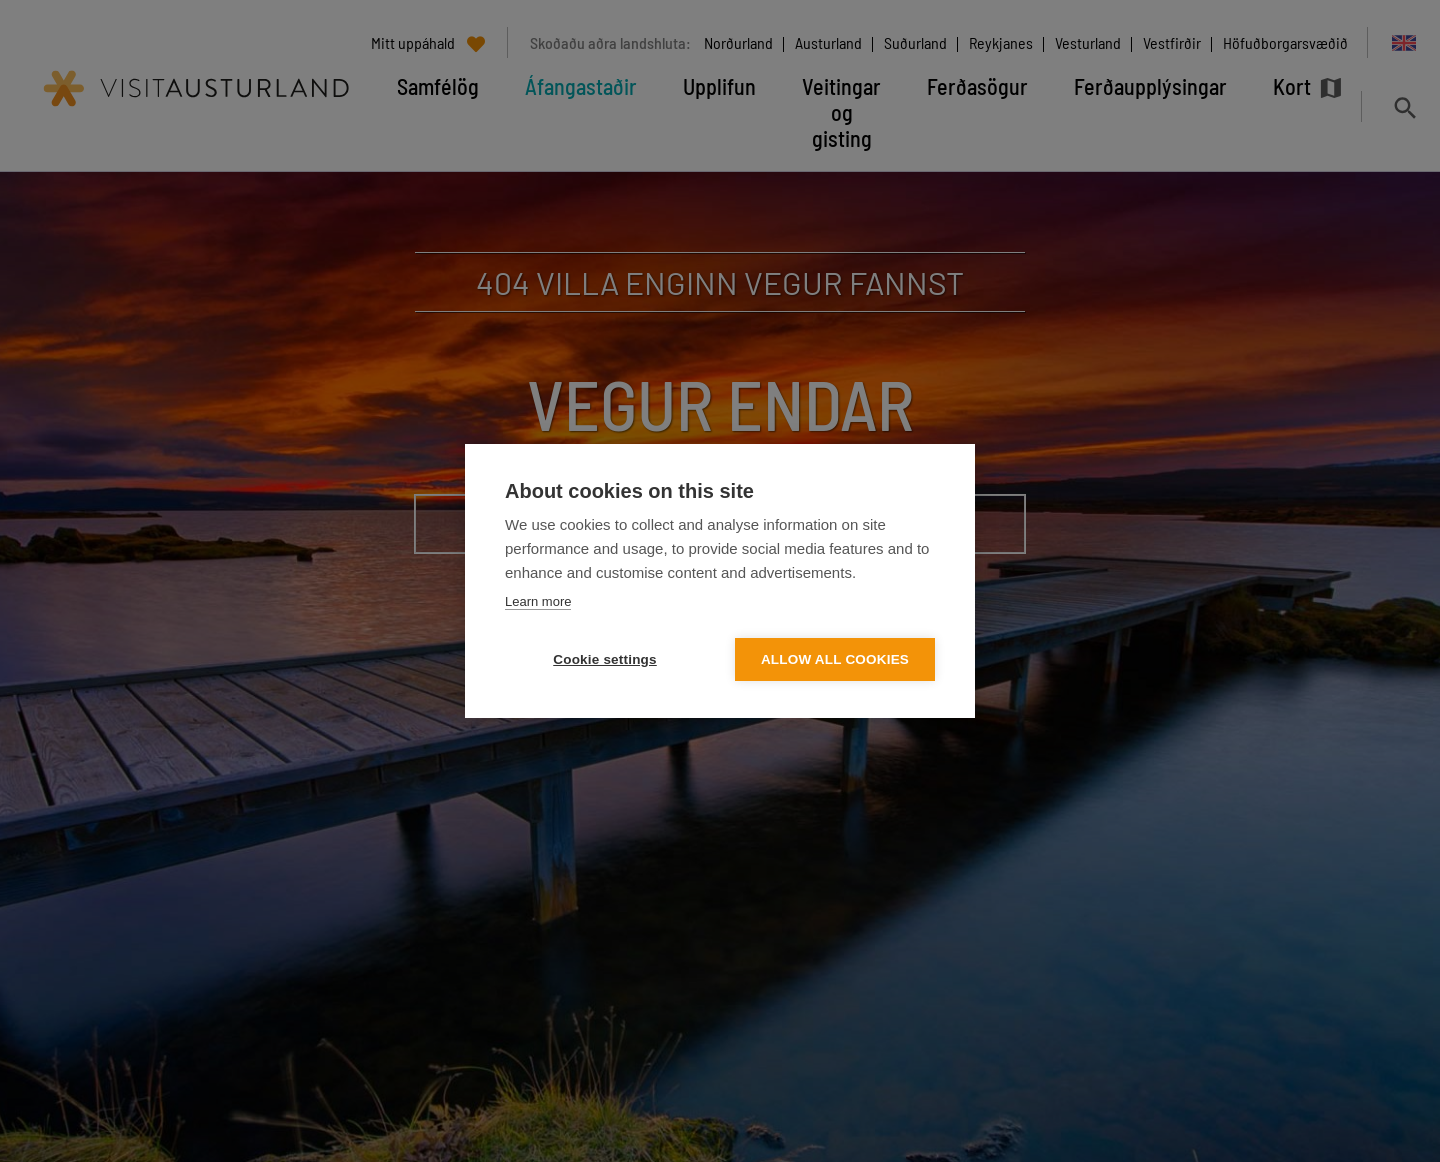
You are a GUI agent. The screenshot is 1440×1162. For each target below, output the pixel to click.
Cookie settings (605, 659)
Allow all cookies (835, 659)
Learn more (538, 601)
